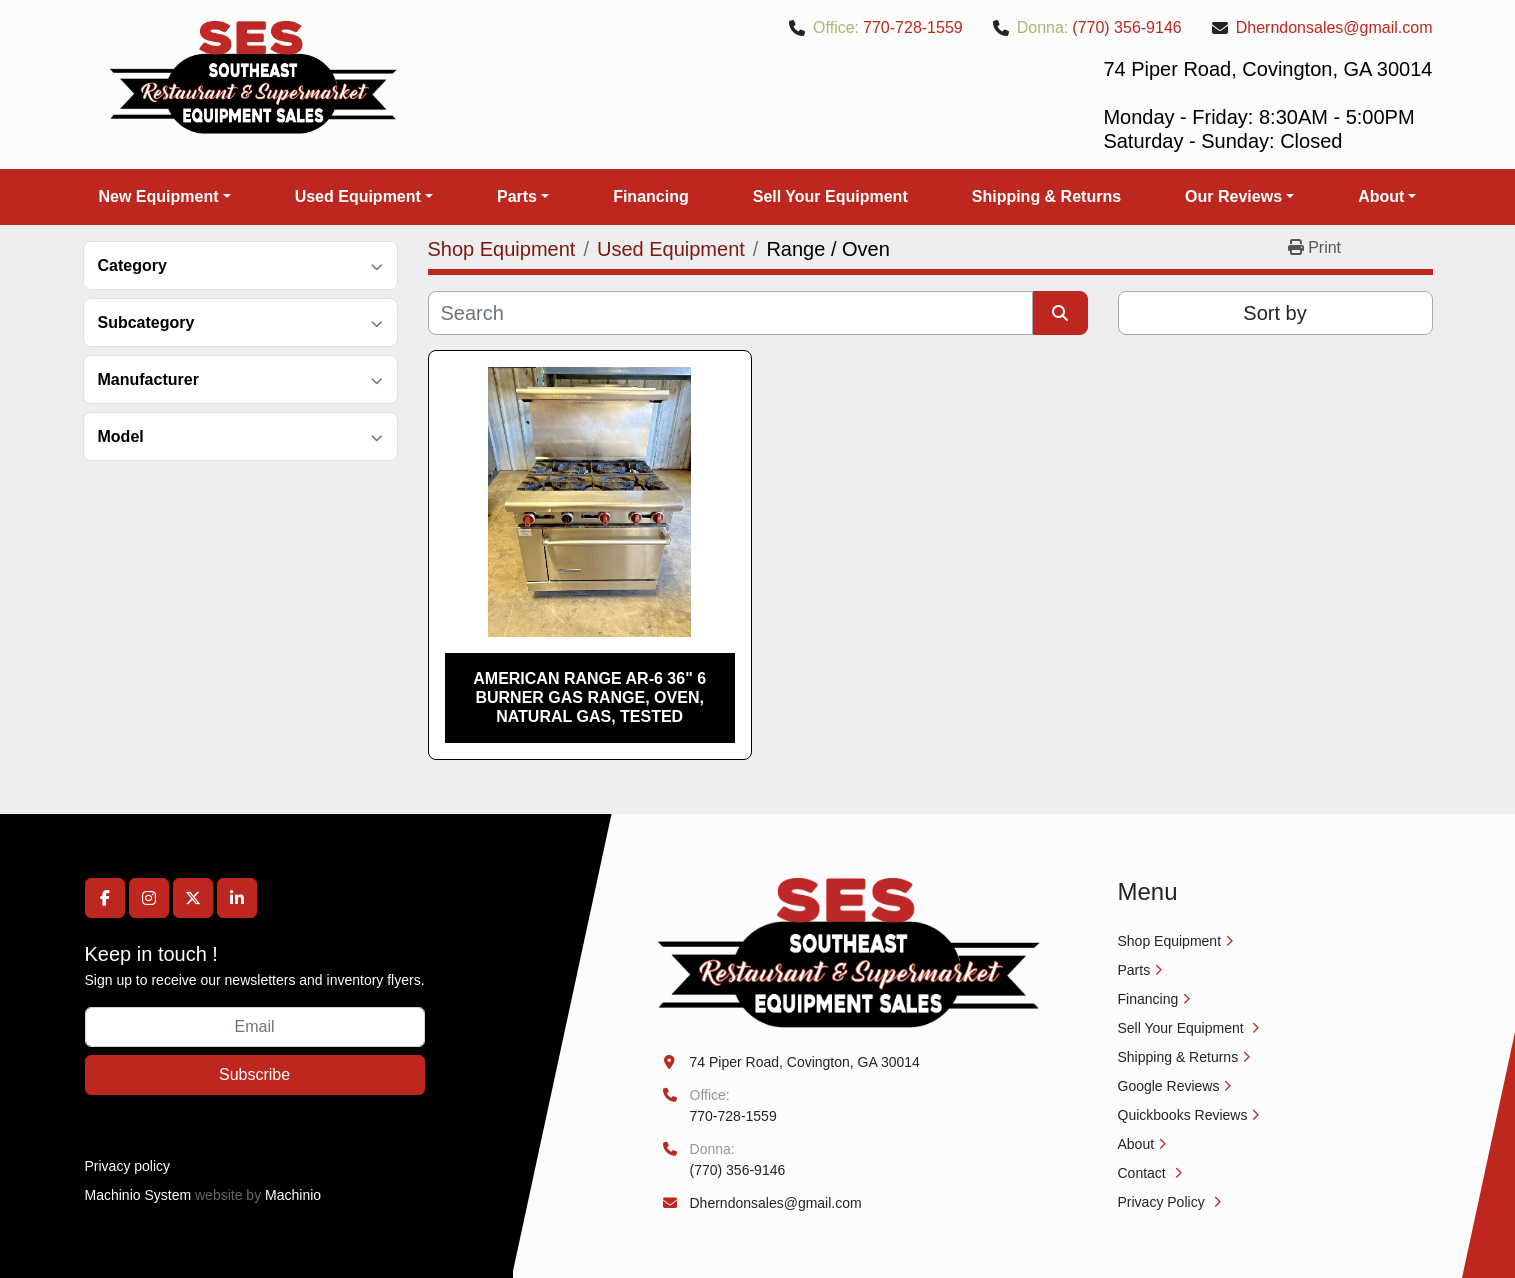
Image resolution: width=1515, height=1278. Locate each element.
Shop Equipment (1170, 941)
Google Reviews (1169, 1086)
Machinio (293, 1195)
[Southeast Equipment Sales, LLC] (849, 952)
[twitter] (193, 898)
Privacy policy (128, 1166)
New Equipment (159, 196)
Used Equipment (358, 196)
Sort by (1274, 313)
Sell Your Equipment (830, 196)
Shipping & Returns (1046, 196)
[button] (165, 197)
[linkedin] (237, 898)
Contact (1144, 1173)
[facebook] (105, 898)
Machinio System (138, 1195)
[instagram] (149, 898)
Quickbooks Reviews (1183, 1115)
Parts (517, 196)
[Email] (255, 1027)
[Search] (730, 313)
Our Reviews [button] (1233, 196)
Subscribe (254, 1074)
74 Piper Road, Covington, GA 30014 (805, 1062)
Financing (651, 196)
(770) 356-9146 (1126, 27)
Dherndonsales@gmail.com (1334, 27)
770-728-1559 (913, 27)
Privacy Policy (1163, 1202)
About (1381, 196)
